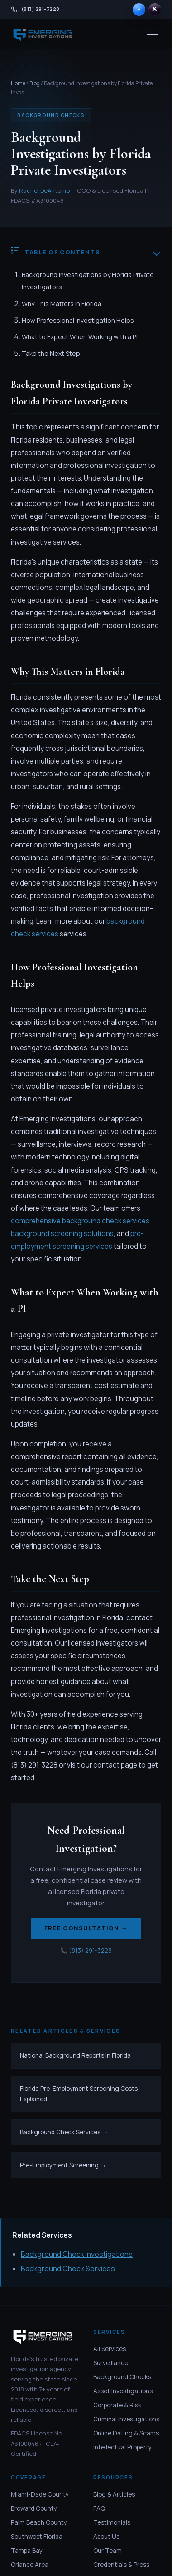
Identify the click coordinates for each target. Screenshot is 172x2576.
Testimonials (111, 2522)
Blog (34, 83)
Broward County (34, 2508)
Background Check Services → (64, 2132)
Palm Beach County (39, 2522)
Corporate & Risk (117, 2405)
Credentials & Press (121, 2565)
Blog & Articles (114, 2494)
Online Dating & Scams (126, 2433)
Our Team (107, 2551)
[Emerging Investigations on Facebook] (139, 9)
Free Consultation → (86, 1928)
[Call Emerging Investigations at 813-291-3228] (35, 9)
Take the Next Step (51, 353)
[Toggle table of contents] (156, 252)
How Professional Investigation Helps (78, 320)
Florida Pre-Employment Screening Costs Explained (79, 2093)
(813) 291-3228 (90, 1950)
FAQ (99, 2508)
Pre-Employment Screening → (63, 2165)
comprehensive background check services (80, 1221)
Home (18, 83)
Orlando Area (29, 2565)
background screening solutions (62, 1233)
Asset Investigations (123, 2391)
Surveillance (110, 2363)
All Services (109, 2349)
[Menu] (152, 35)
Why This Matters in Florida (61, 303)
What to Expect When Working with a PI (80, 336)
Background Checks (122, 2377)
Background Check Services (68, 2269)
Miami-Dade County (40, 2494)
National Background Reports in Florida (75, 2055)
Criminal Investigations (126, 2419)
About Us (106, 2536)
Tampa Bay (27, 2551)
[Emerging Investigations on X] (154, 9)
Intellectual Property (122, 2448)
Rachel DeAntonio (44, 190)
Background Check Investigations (77, 2254)
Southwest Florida (36, 2536)
